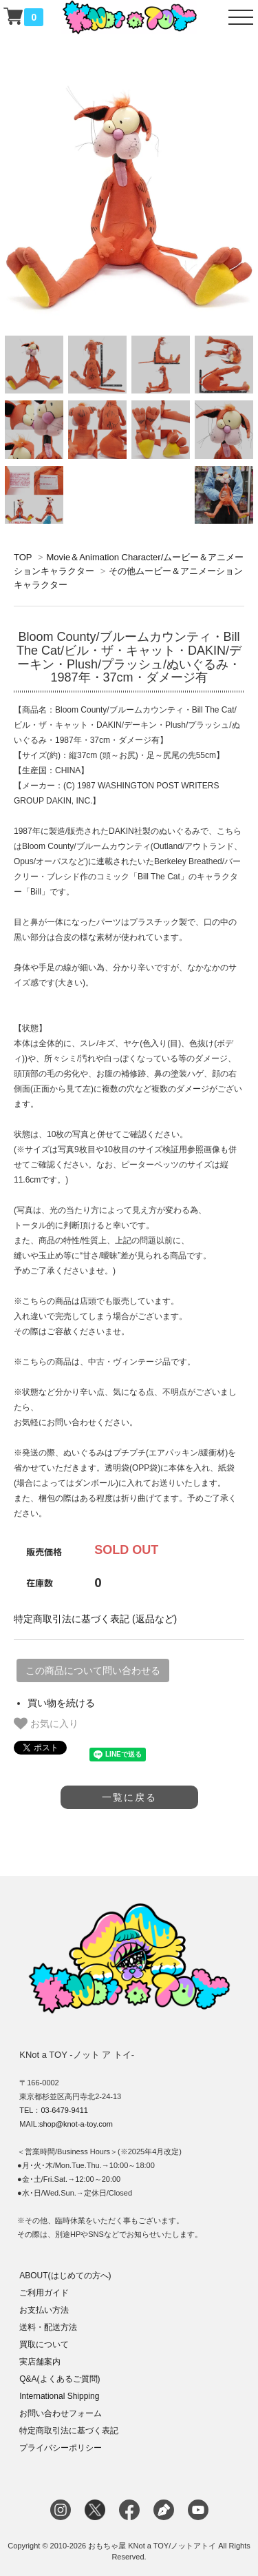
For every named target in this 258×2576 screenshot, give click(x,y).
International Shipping (59, 2396)
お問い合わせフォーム (60, 2413)
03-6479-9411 (64, 2110)
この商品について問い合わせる (92, 1670)
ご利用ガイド (44, 2293)
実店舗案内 (40, 2362)
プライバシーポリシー (60, 2448)
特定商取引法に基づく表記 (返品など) (95, 1618)
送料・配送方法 (48, 2327)
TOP (23, 557)
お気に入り (46, 1723)
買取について (44, 2344)
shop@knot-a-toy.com (76, 2124)
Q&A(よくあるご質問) (59, 2379)
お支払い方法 (44, 2310)
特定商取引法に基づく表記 (68, 2430)
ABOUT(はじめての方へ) (65, 2275)
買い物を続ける (61, 1702)
